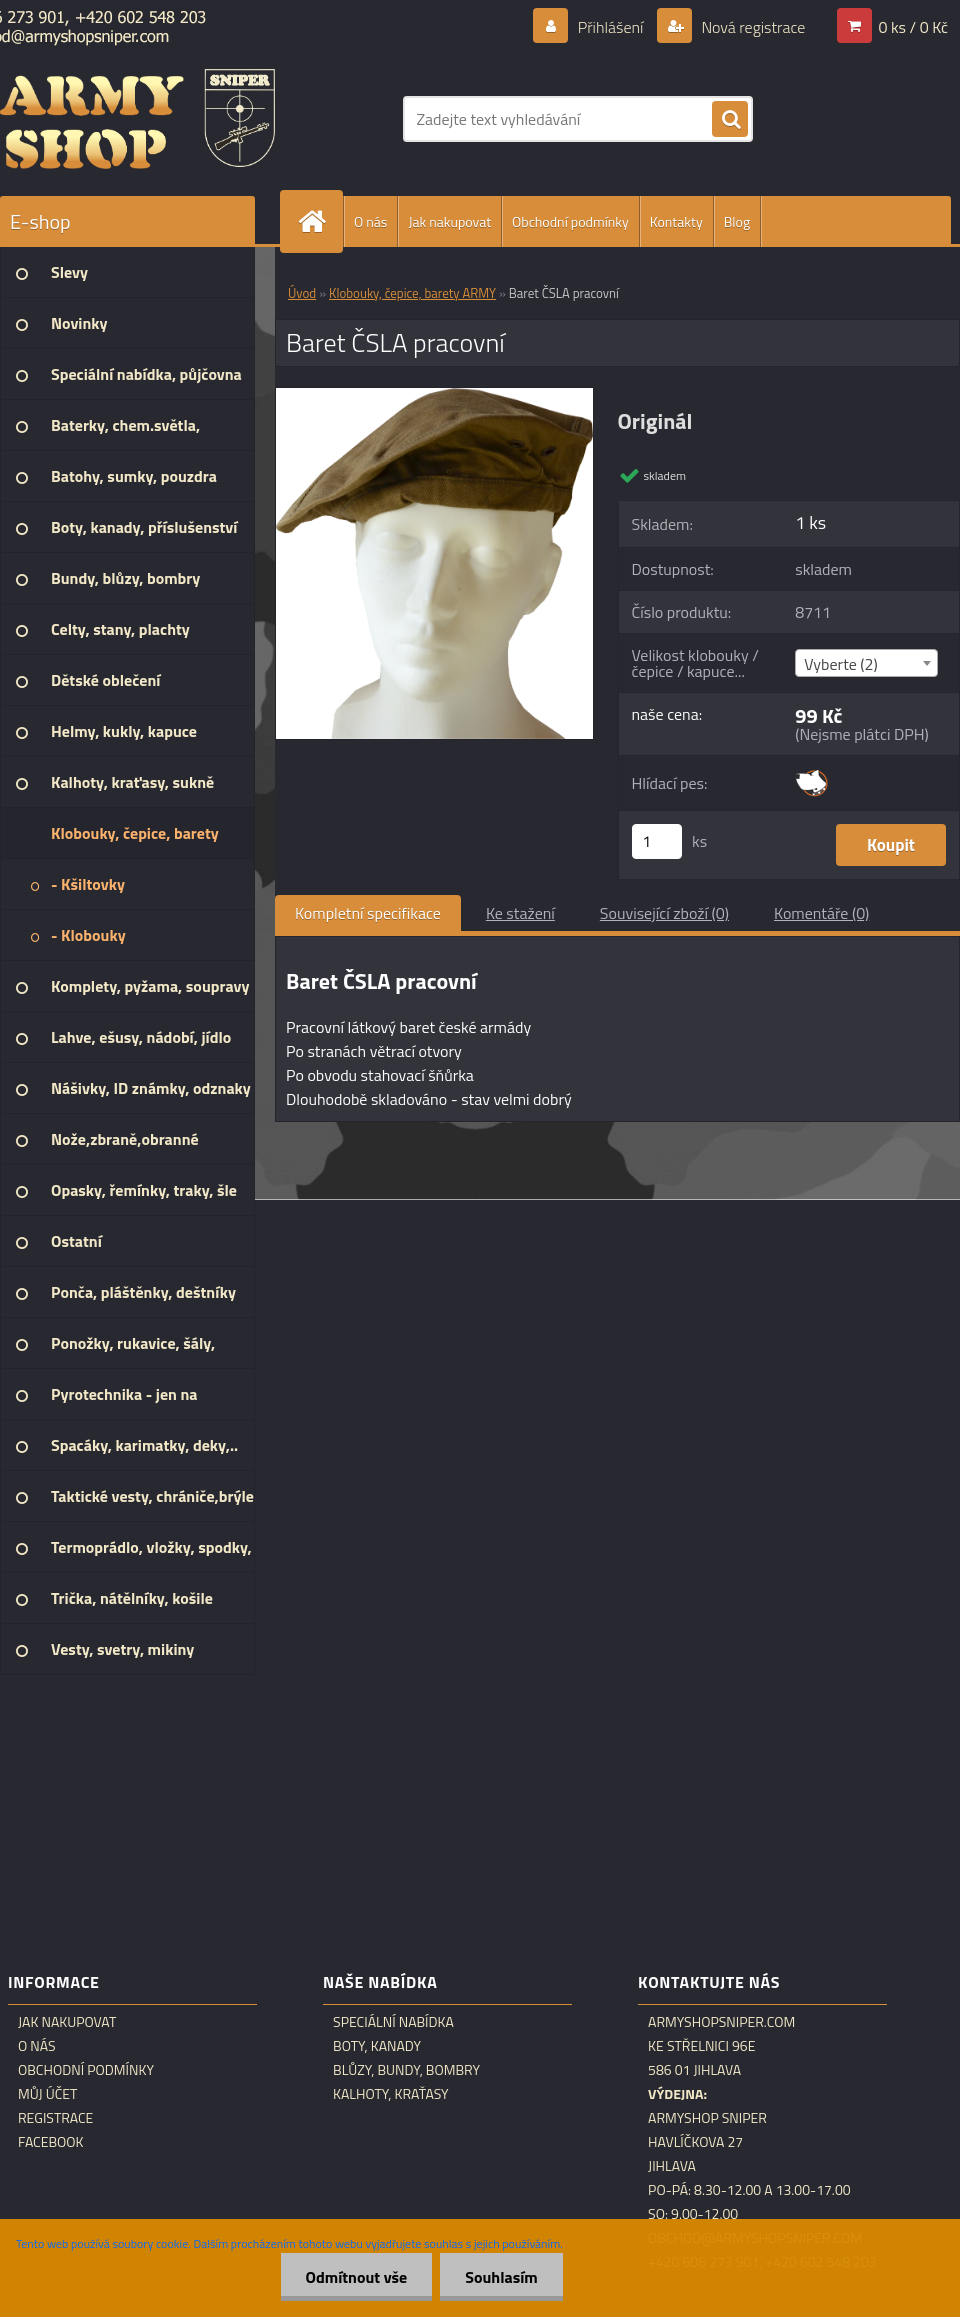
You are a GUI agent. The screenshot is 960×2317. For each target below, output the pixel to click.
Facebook (51, 2142)
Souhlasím (501, 2277)
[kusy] (657, 841)
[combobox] (866, 663)
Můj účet (47, 2094)
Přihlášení (610, 27)
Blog (737, 221)
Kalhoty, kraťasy (391, 2094)
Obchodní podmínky (570, 221)
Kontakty (676, 221)
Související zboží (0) (664, 913)
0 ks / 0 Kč (913, 27)
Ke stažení (520, 913)
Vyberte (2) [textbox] (841, 664)
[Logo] (137, 119)
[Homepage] (320, 221)
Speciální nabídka (393, 2022)
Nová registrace (752, 27)
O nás (370, 221)
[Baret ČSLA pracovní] (434, 396)
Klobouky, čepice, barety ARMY (412, 293)
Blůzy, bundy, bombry (406, 2070)
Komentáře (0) (821, 913)
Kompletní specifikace (368, 913)
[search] (730, 120)
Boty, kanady (377, 2046)
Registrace (55, 2118)
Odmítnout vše (357, 2277)
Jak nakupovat (449, 221)
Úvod (302, 293)
